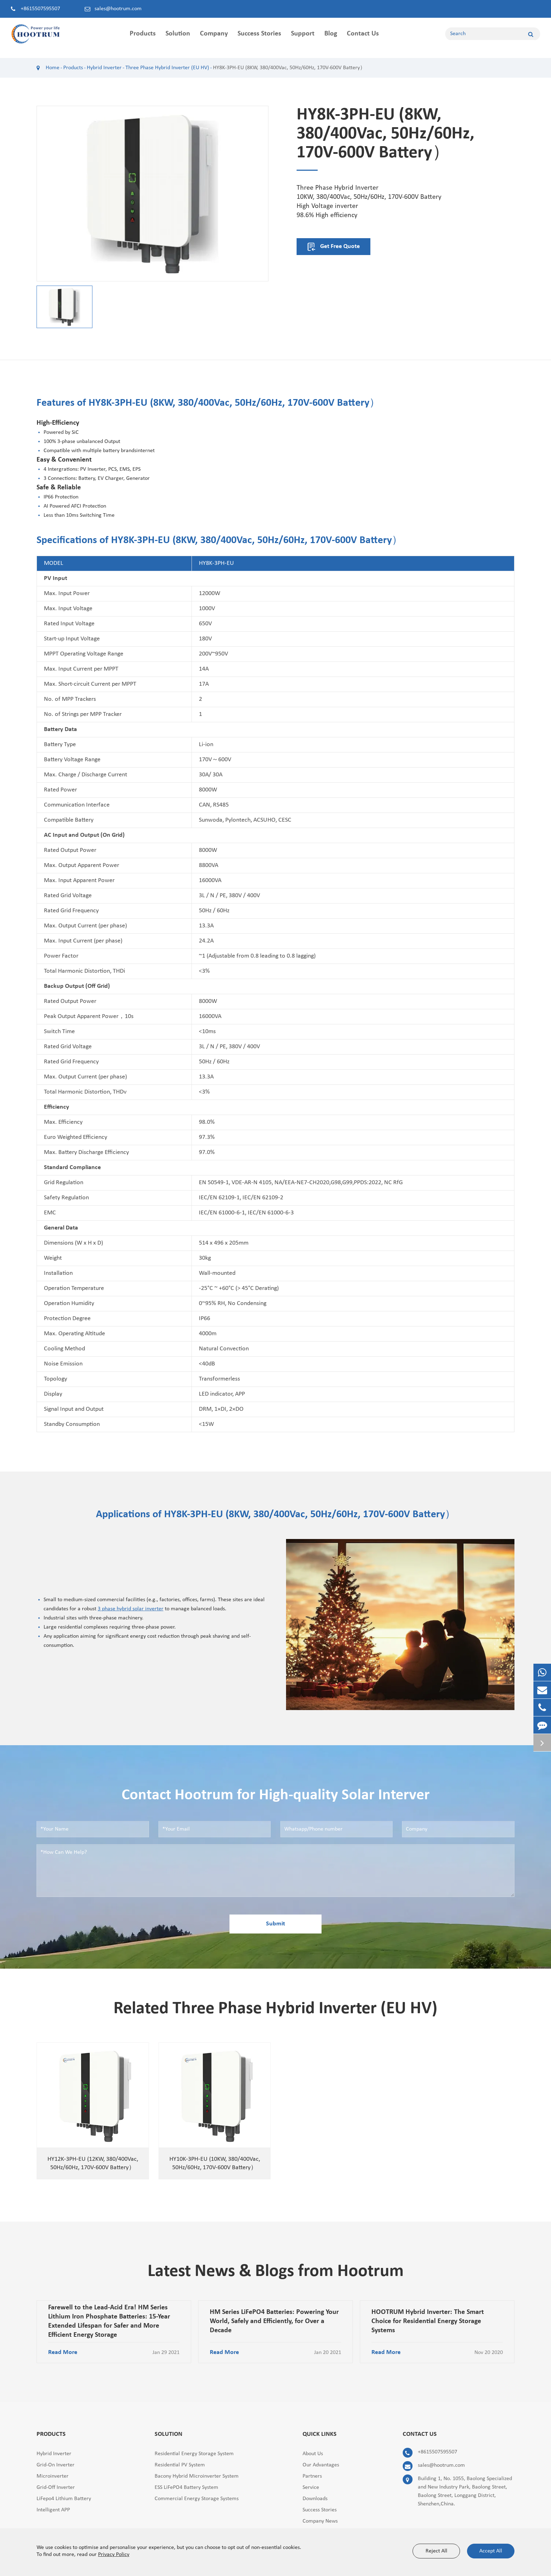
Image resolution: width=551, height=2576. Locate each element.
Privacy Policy (113, 2554)
